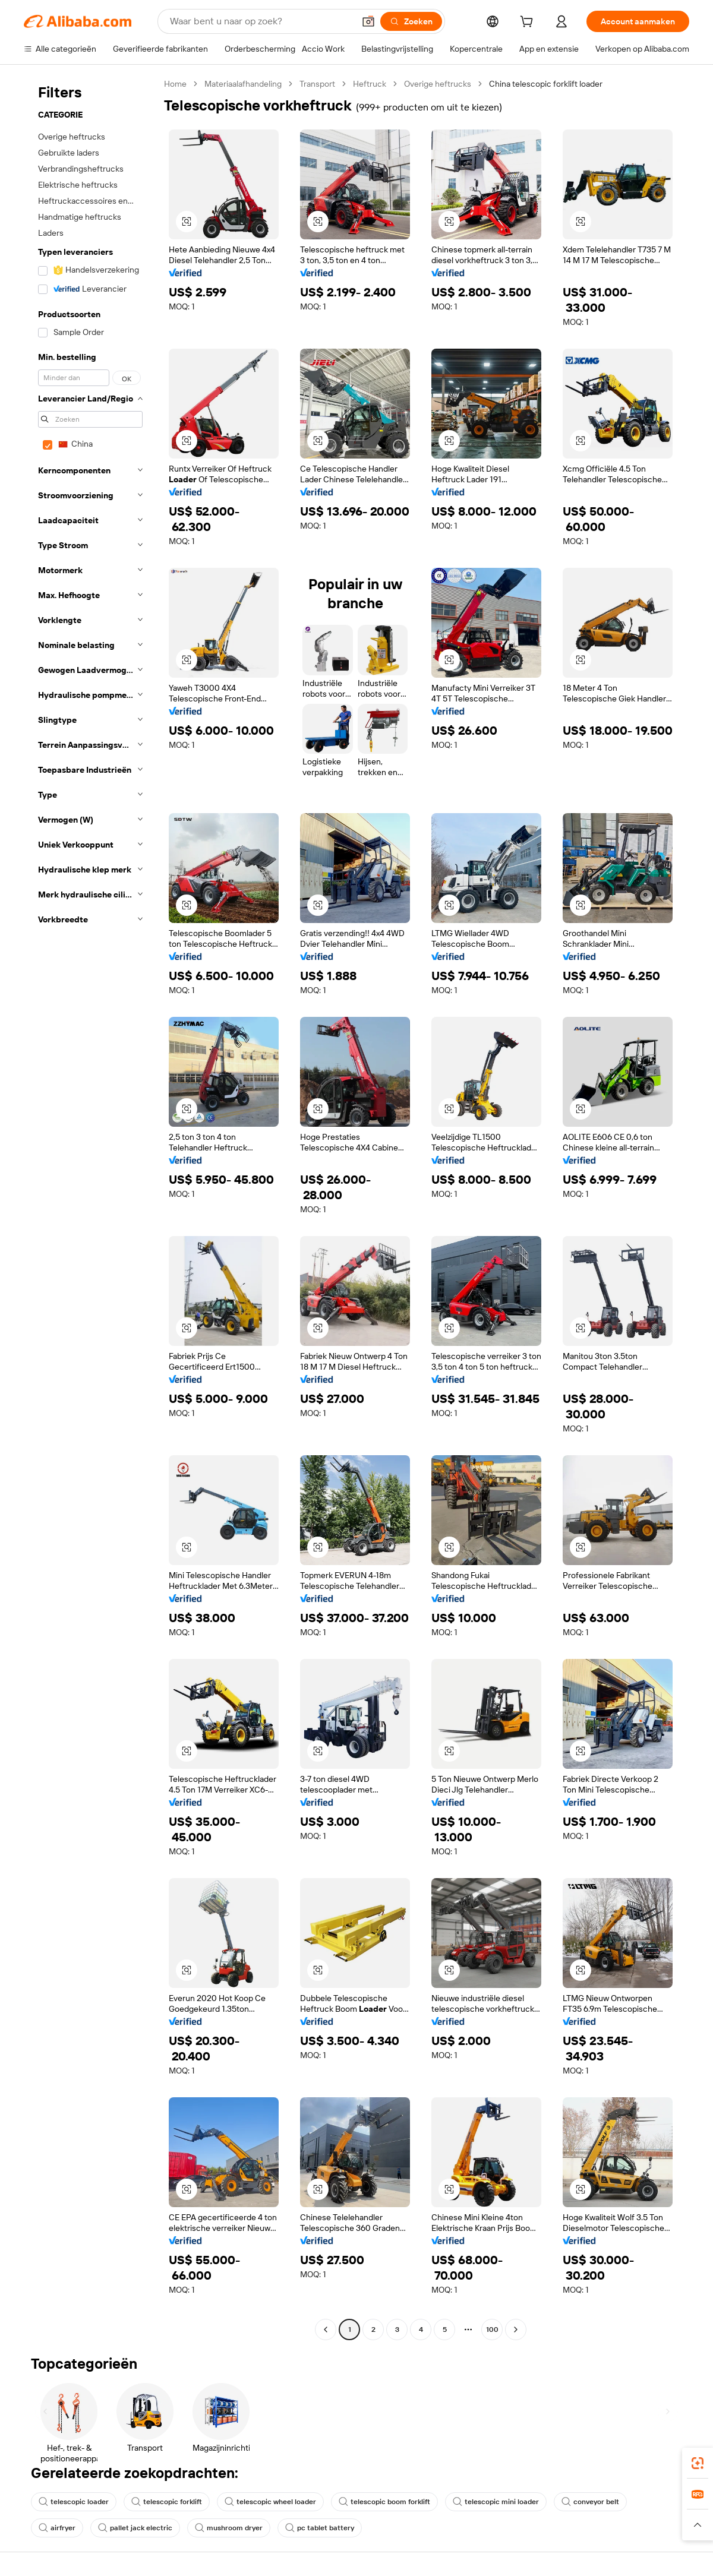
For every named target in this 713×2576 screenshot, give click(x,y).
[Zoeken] (411, 21)
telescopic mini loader (496, 2502)
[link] (697, 2463)
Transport (317, 83)
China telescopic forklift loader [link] (545, 83)
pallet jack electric (135, 2528)
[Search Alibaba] (261, 21)
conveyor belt (590, 2502)
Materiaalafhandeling (243, 83)
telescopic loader (74, 2502)
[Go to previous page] (325, 2329)
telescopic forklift (166, 2502)
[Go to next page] (515, 2329)
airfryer (57, 2528)
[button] (368, 21)
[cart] (529, 23)
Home (175, 83)
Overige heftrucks (437, 83)
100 (492, 2329)
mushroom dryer (229, 2528)
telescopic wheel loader (270, 2502)
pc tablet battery (319, 2528)
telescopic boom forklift (384, 2502)
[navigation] (90, 1208)
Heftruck (369, 83)
